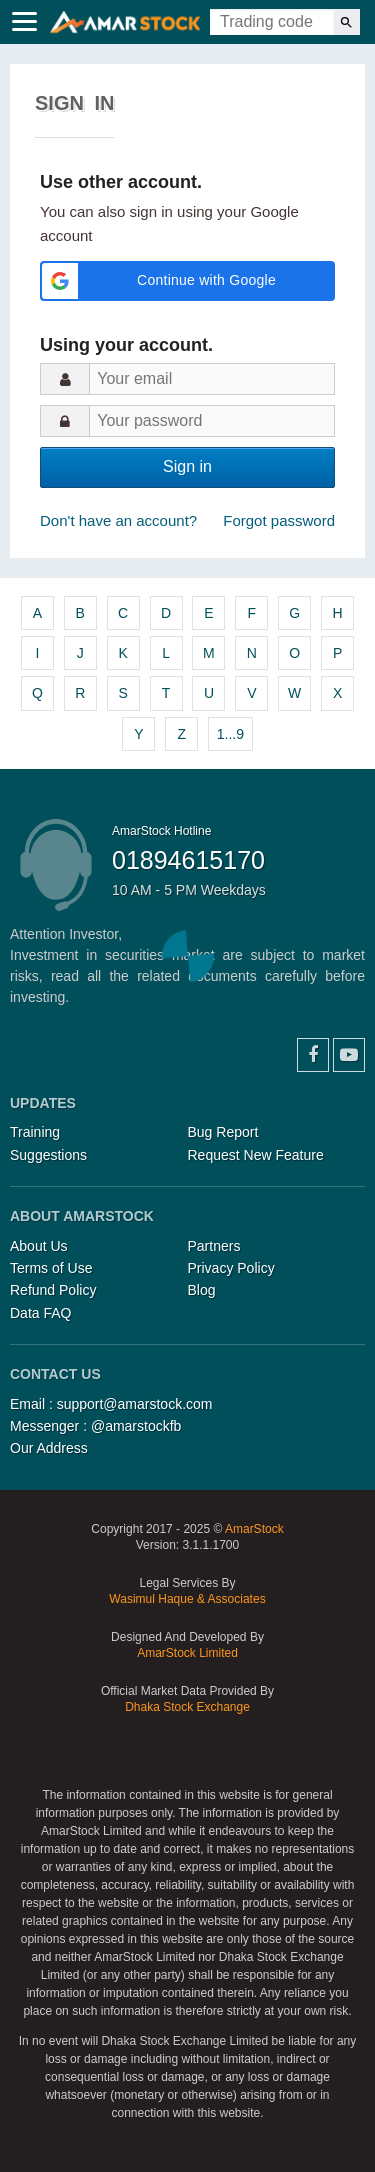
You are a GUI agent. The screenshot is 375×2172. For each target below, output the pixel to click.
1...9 (230, 734)
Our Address (49, 1448)
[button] (187, 281)
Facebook (313, 1055)
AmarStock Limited (187, 1653)
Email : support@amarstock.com (111, 1404)
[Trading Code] (272, 22)
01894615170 (188, 860)
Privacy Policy (231, 1268)
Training (35, 1132)
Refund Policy (53, 1290)
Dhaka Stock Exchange (187, 1707)
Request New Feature (256, 1155)
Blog (202, 1290)
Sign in (187, 466)
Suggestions (48, 1155)
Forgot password (279, 520)
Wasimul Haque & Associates (187, 1599)
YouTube (349, 1055)
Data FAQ (40, 1313)
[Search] (346, 22)
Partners (214, 1246)
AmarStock (254, 1529)
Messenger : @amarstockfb (95, 1426)
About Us (39, 1246)
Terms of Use (51, 1268)
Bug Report (223, 1132)
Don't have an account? (118, 520)
